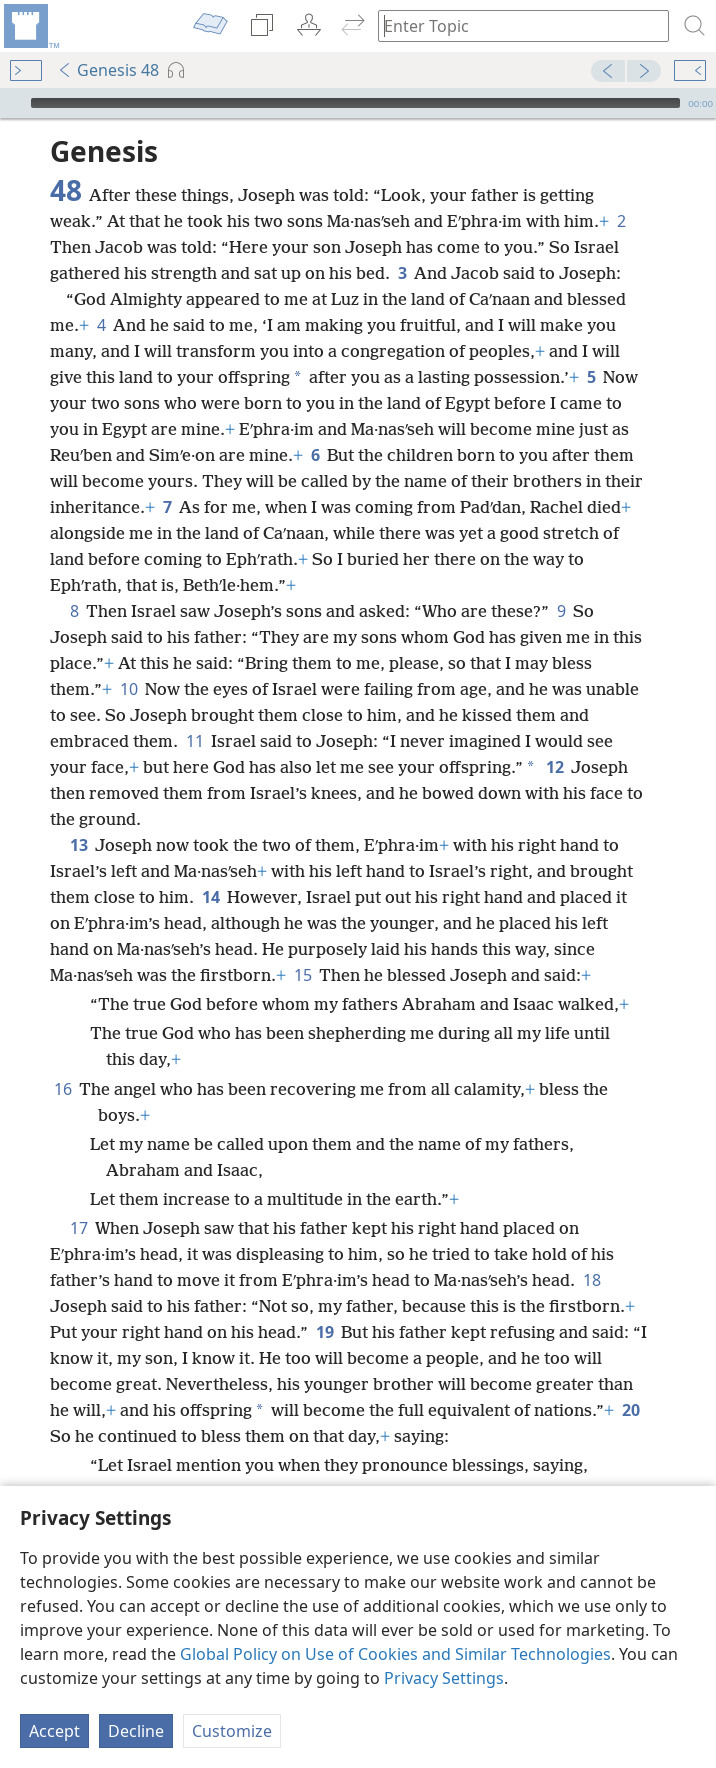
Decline (136, 1731)
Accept (54, 1731)
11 (194, 741)
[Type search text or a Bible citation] (514, 25)
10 (128, 689)
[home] (30, 26)
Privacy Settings (444, 1678)
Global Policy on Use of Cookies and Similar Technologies (395, 1654)
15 (302, 975)
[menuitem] (30, 26)
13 (78, 845)
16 (62, 1089)
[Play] (13, 103)
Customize (232, 1731)
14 (210, 897)
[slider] (355, 103)
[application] (358, 103)
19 (324, 1332)
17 (78, 1228)
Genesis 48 (108, 70)
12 (554, 767)
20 (630, 1410)
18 (591, 1280)
